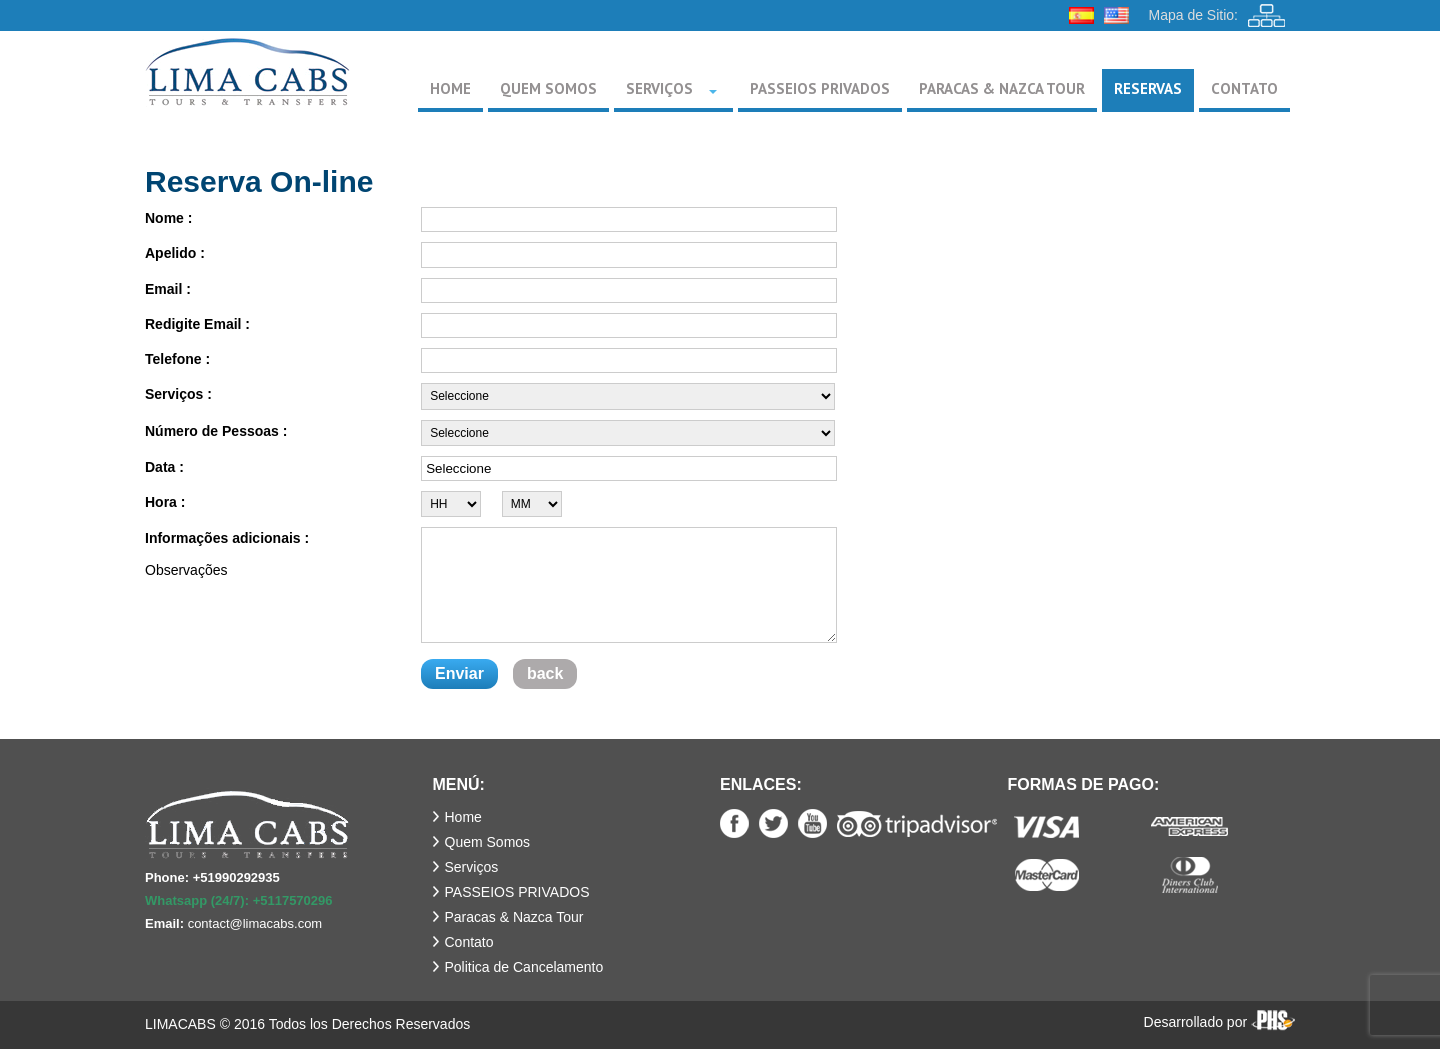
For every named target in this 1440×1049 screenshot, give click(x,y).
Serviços (472, 867)
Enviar (459, 673)
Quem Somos (488, 842)
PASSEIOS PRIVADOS (517, 892)
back (545, 673)
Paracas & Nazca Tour (514, 917)
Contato (469, 942)
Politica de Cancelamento (524, 967)
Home (463, 817)
